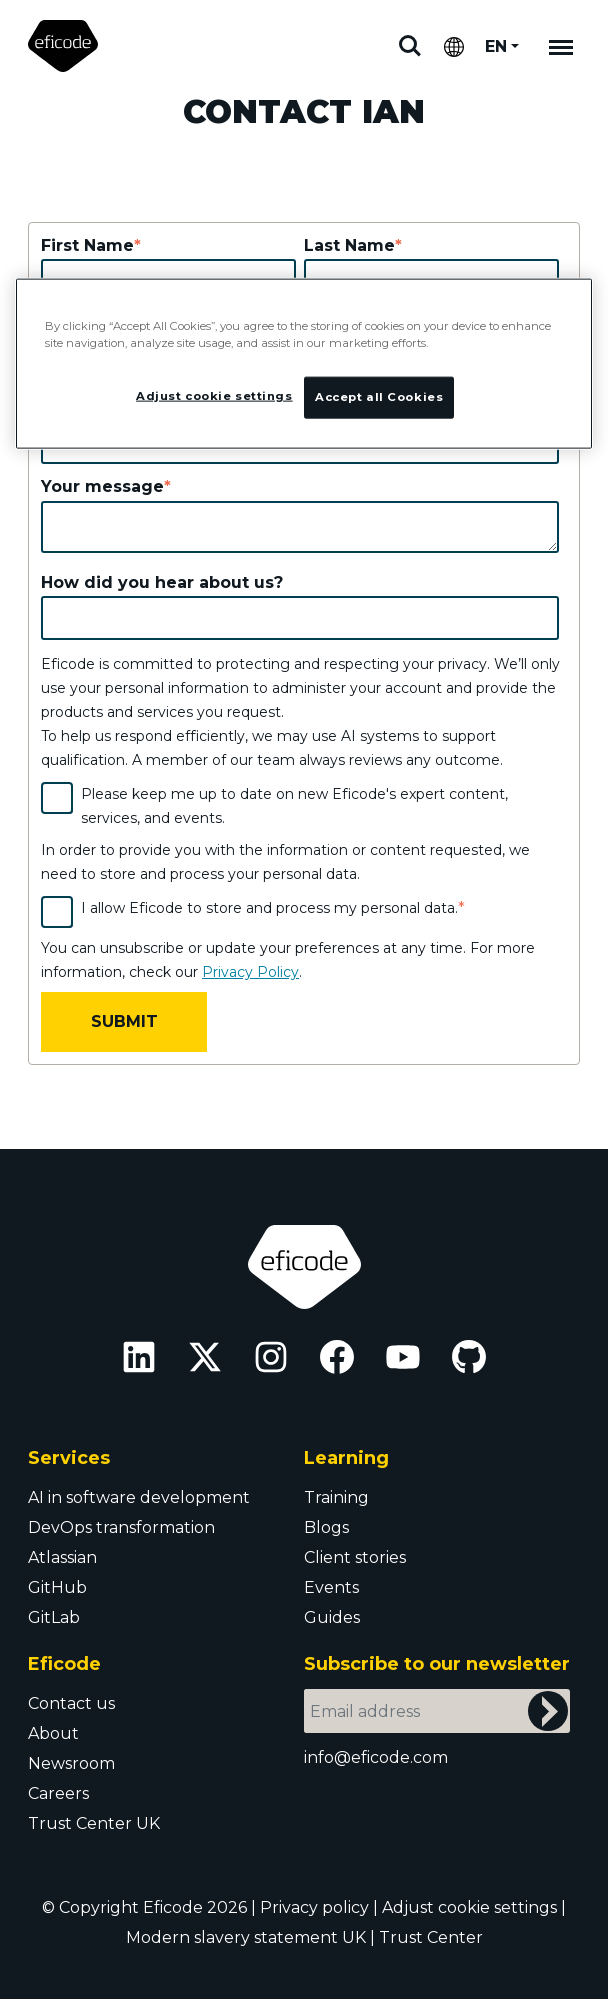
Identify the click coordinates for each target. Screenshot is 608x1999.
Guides (332, 1617)
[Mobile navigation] (561, 46)
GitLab (54, 1617)
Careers (58, 1793)
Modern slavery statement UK (246, 1937)
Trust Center (431, 1937)
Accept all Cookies (379, 397)
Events (331, 1587)
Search (410, 46)
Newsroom (71, 1763)
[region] (304, 363)
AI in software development (139, 1497)
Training (336, 1497)
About (53, 1733)
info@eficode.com (376, 1757)
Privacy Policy (250, 972)
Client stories (355, 1557)
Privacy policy (314, 1907)
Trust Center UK (94, 1823)
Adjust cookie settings (469, 1907)
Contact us (71, 1703)
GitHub (57, 1587)
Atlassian (62, 1557)
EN (496, 46)
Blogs (326, 1527)
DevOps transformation (121, 1527)
